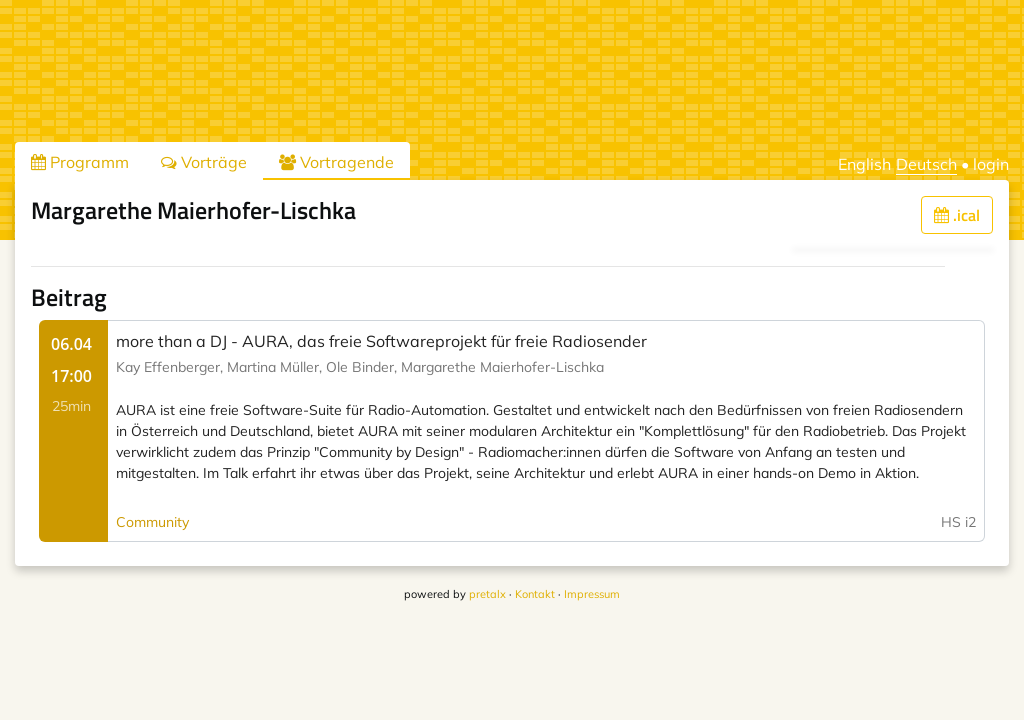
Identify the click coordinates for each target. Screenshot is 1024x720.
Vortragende (336, 162)
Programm (80, 162)
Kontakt (535, 594)
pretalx (487, 594)
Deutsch (926, 164)
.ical (957, 215)
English (864, 164)
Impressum (592, 594)
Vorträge (204, 162)
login (991, 164)
